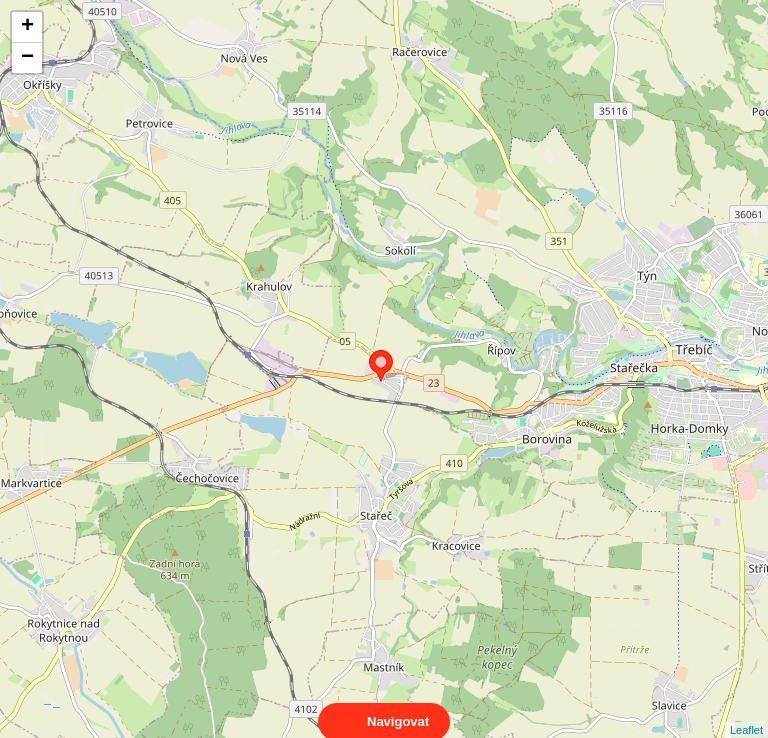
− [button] (27, 58)
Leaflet (746, 712)
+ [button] (27, 27)
